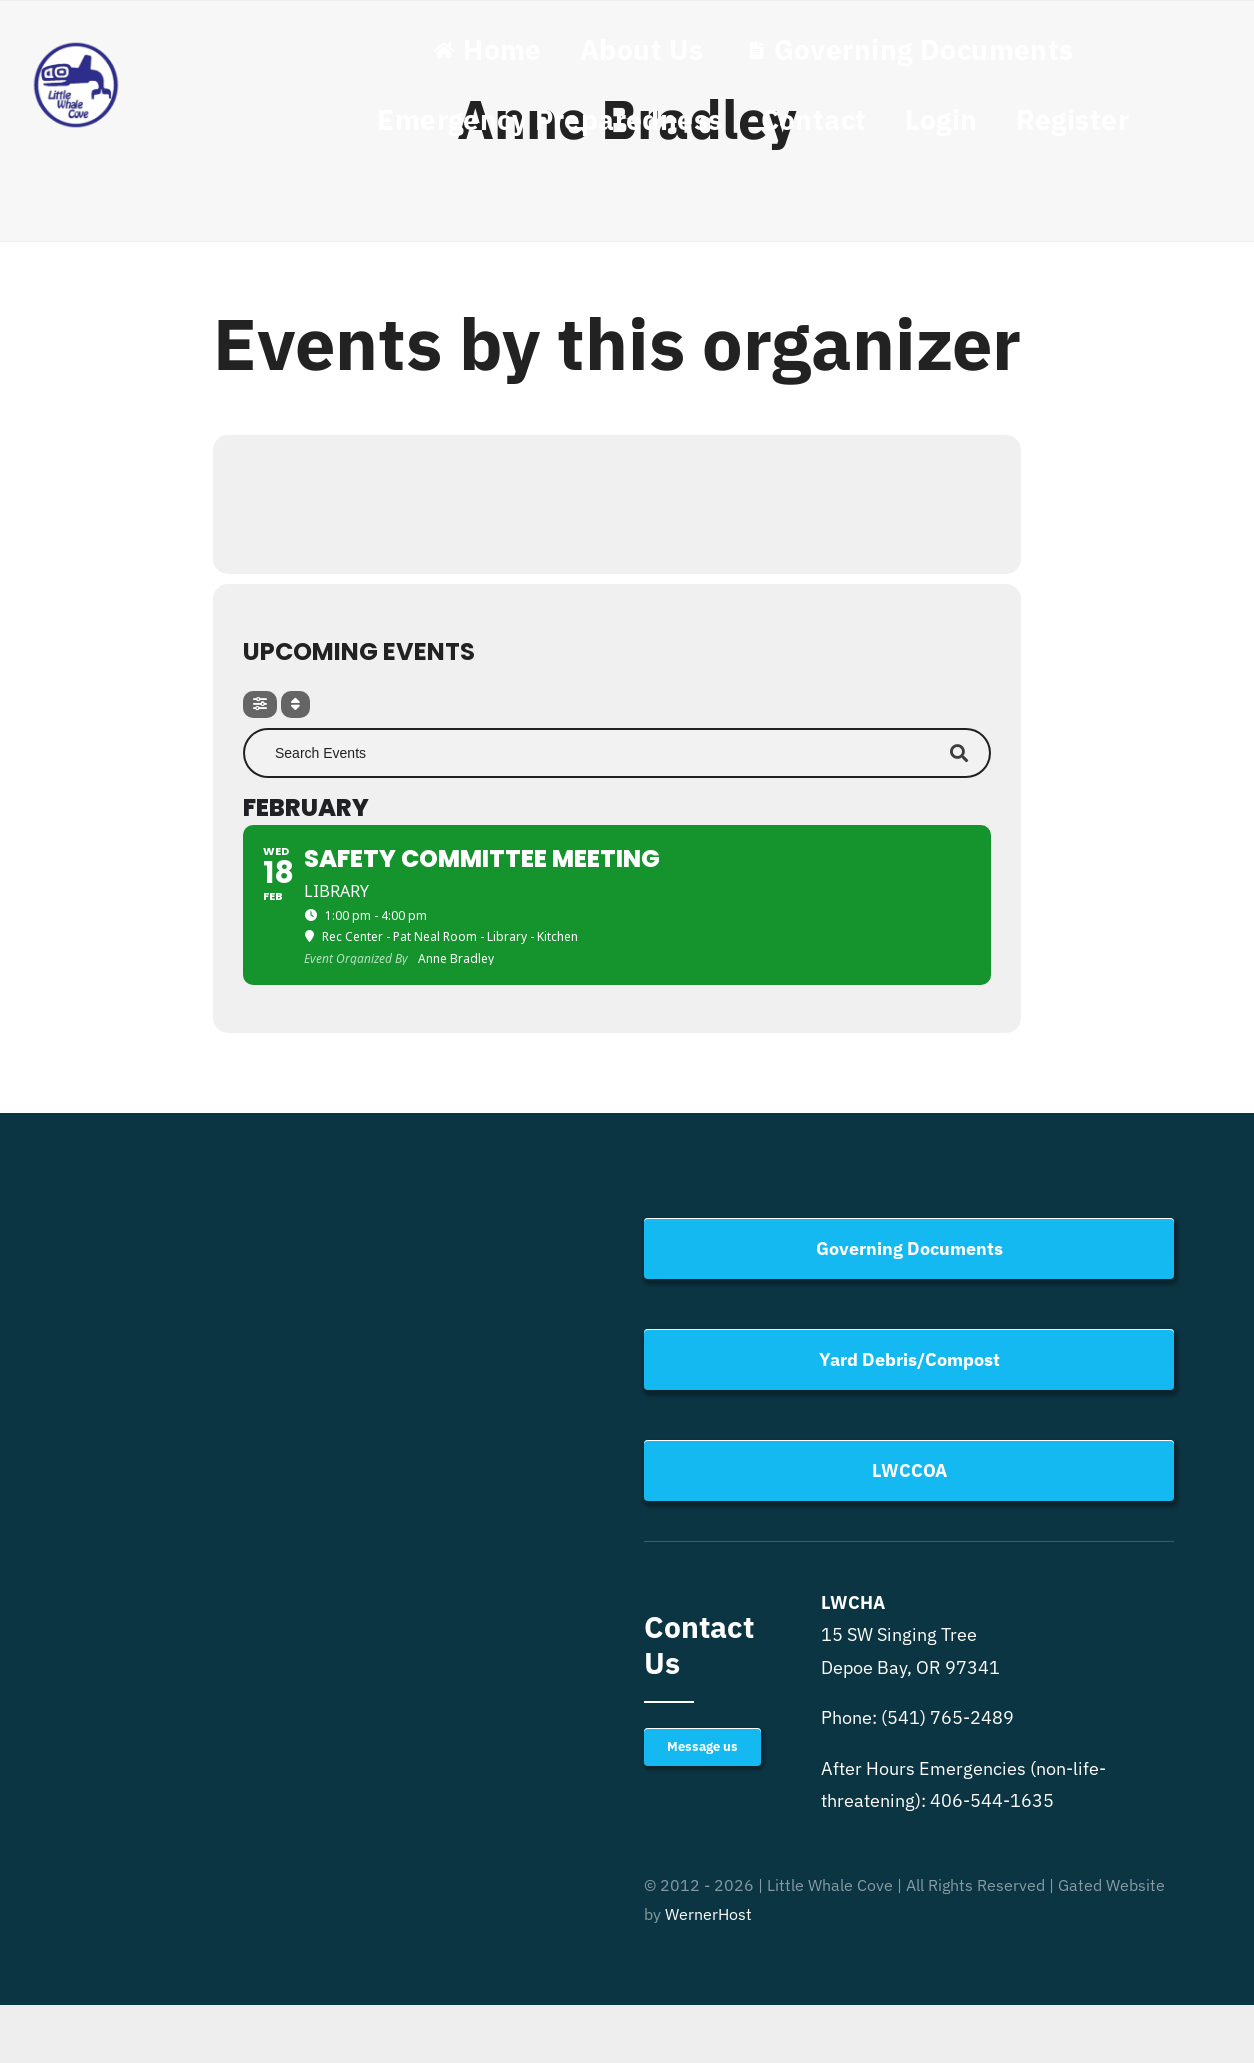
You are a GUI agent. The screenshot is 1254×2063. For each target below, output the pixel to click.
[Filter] (260, 704)
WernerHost (708, 1914)
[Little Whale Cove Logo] (76, 47)
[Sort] (295, 704)
